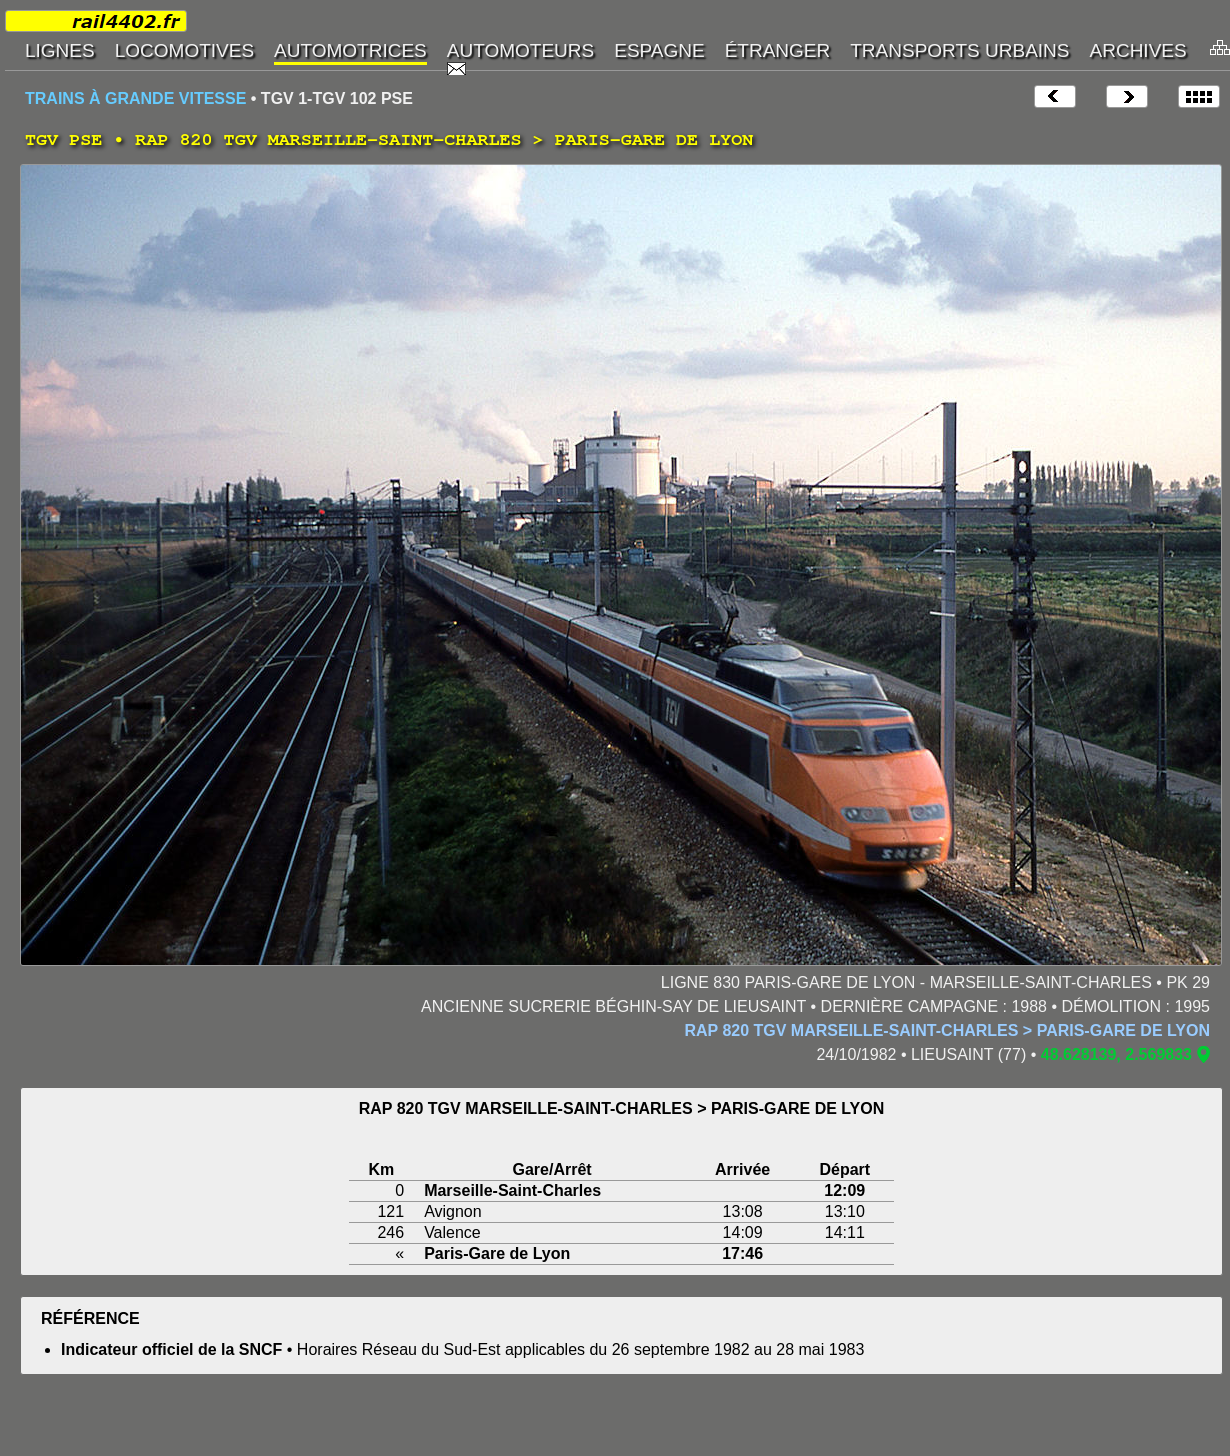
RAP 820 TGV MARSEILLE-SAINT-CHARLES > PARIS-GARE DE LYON (947, 1030)
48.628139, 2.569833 (1116, 1054)
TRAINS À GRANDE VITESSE (135, 98)
